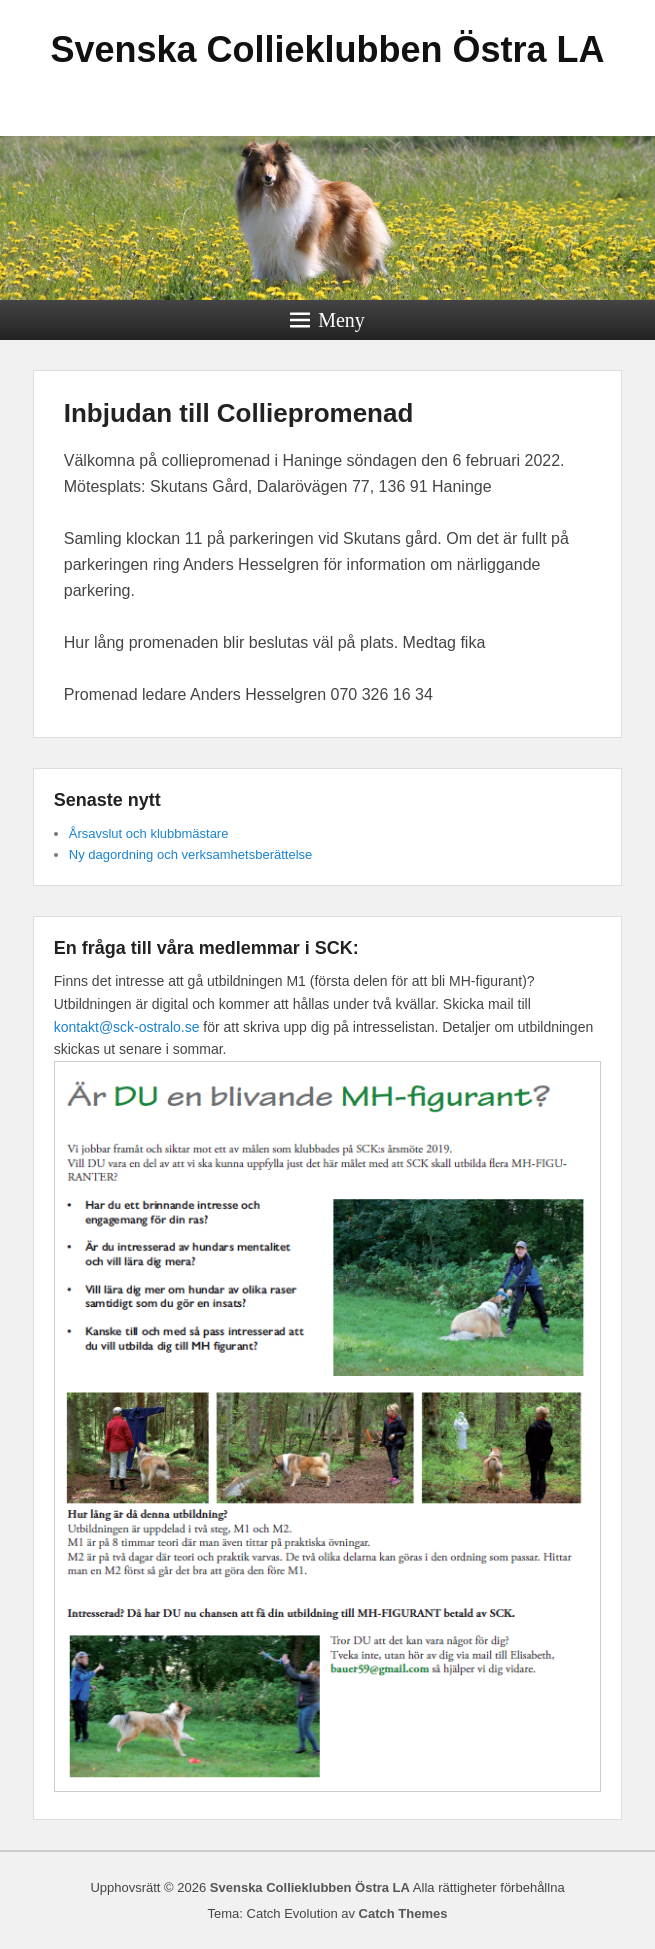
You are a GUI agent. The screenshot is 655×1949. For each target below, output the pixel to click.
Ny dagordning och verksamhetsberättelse (191, 854)
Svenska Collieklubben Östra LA (327, 49)
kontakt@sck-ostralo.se (127, 1027)
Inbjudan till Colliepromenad (239, 413)
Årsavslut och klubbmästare (149, 833)
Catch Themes (403, 1913)
